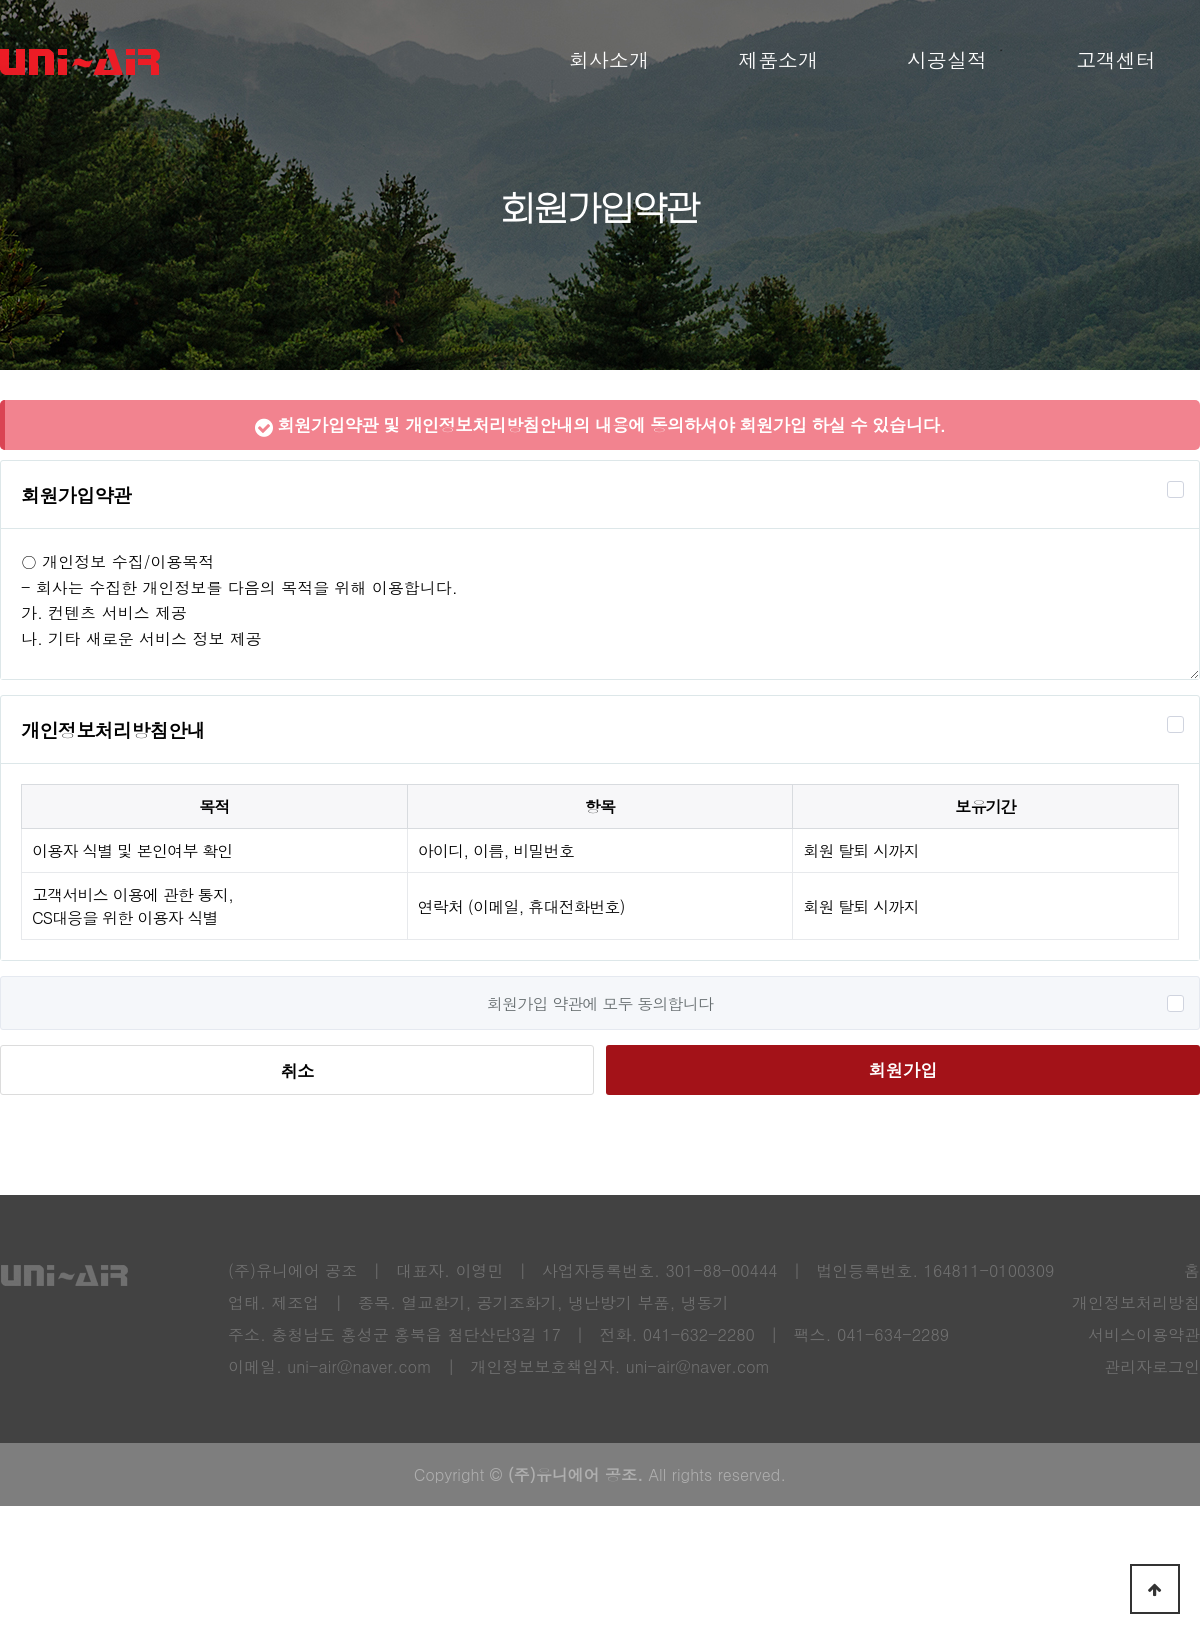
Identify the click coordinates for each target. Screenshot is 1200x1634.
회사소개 (609, 59)
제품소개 (778, 59)
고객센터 (1116, 59)
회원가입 (902, 1069)
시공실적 (947, 59)
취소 (296, 1070)
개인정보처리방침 (1136, 1302)
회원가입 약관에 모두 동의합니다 (600, 1003)
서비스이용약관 (1144, 1334)
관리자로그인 (1152, 1366)
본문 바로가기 (0, 0)
